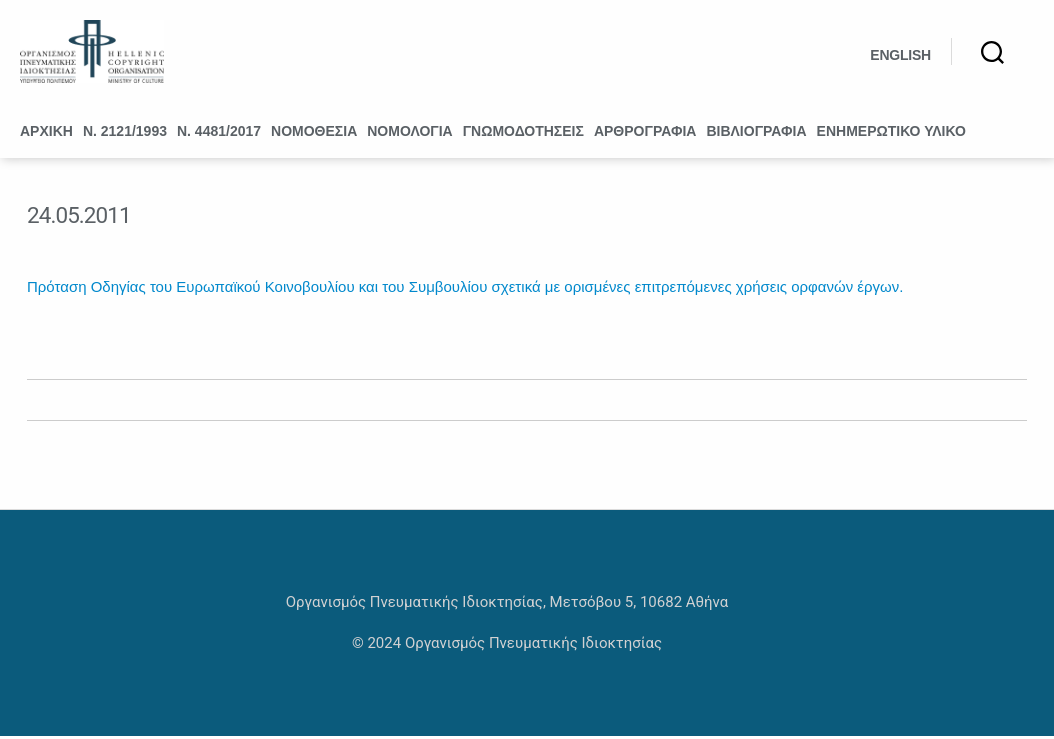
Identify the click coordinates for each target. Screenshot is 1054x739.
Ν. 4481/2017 (219, 134)
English (900, 56)
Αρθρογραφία (645, 134)
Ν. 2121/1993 (125, 134)
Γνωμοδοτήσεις (523, 134)
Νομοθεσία (314, 134)
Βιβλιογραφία (756, 134)
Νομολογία (409, 134)
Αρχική (46, 134)
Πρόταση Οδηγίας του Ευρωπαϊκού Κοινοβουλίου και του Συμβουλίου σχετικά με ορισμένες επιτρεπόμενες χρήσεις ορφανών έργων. (465, 288)
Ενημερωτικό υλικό (891, 134)
